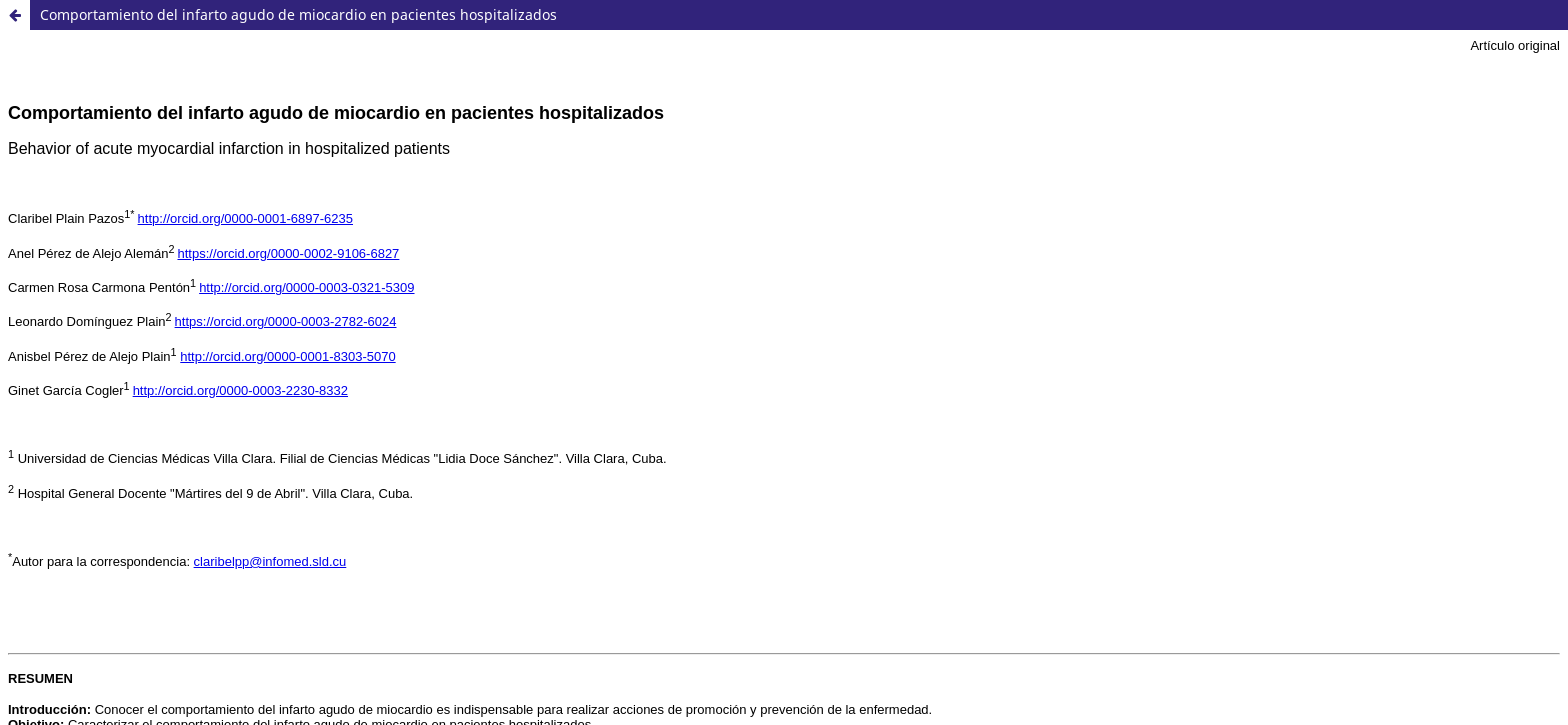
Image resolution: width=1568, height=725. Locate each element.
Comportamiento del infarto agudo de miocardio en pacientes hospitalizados (298, 14)
